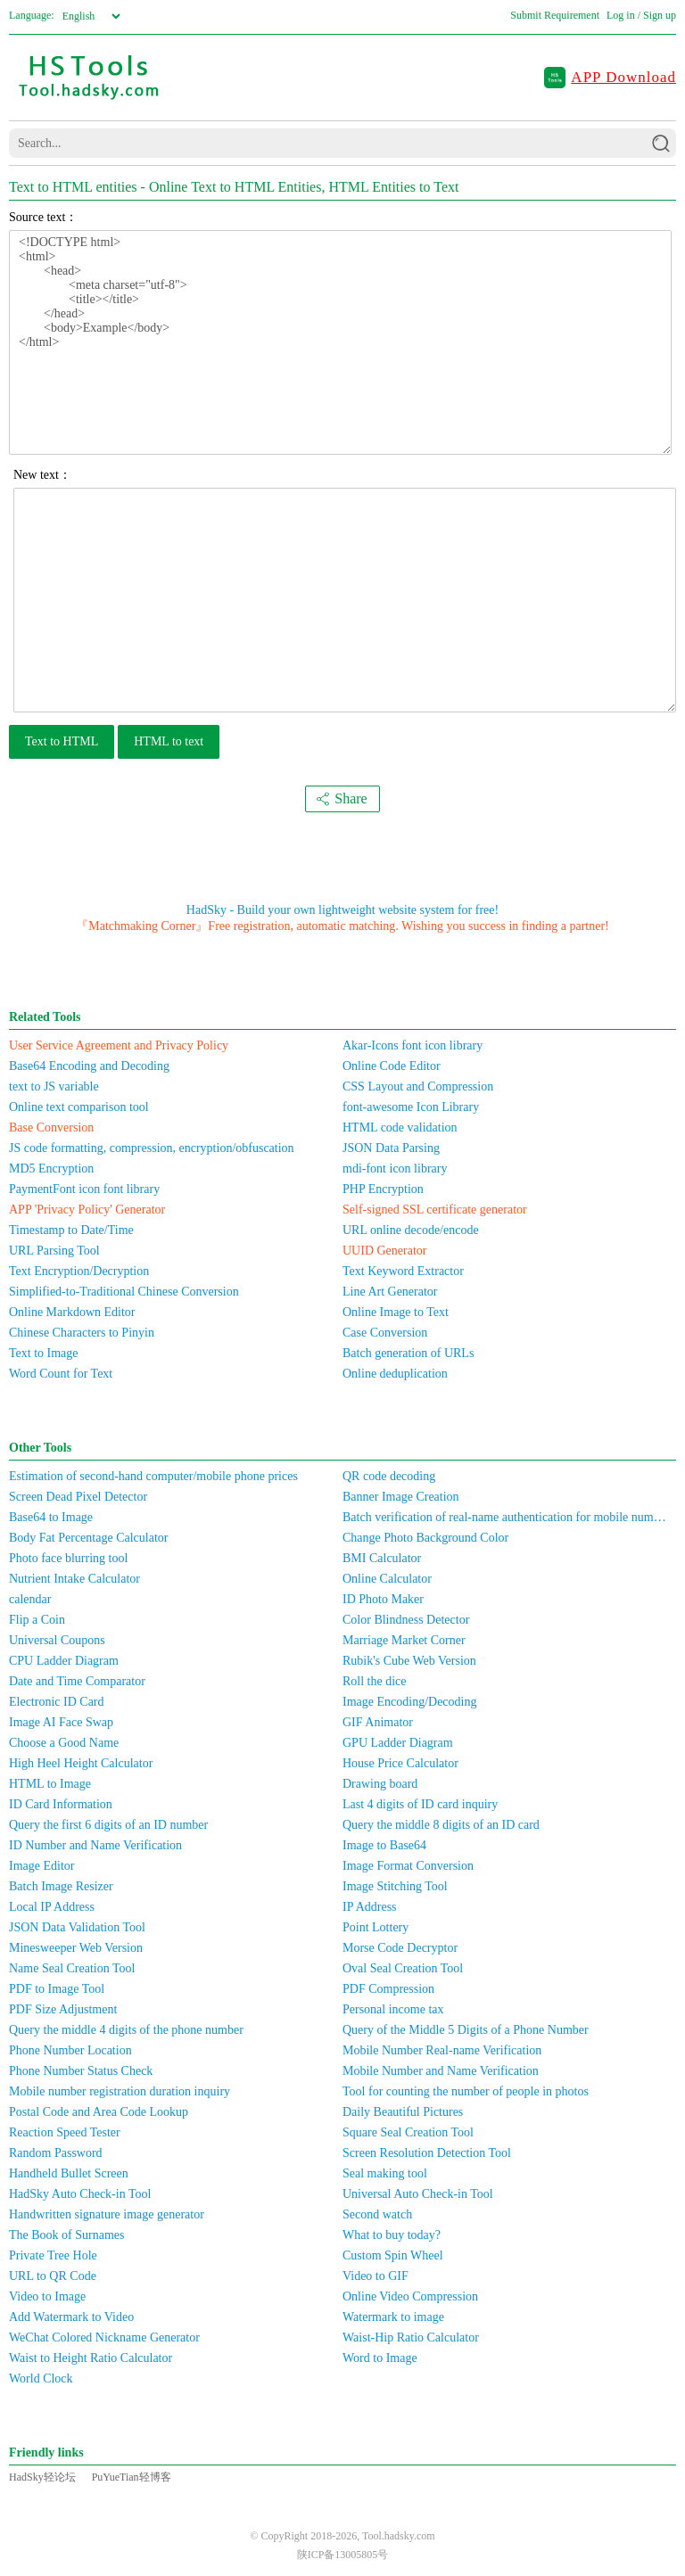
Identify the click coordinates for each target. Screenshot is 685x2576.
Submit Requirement (554, 15)
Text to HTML (61, 741)
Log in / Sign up (641, 15)
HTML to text (168, 741)
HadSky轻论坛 (42, 2477)
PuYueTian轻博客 (131, 2477)
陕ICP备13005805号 (343, 2554)
